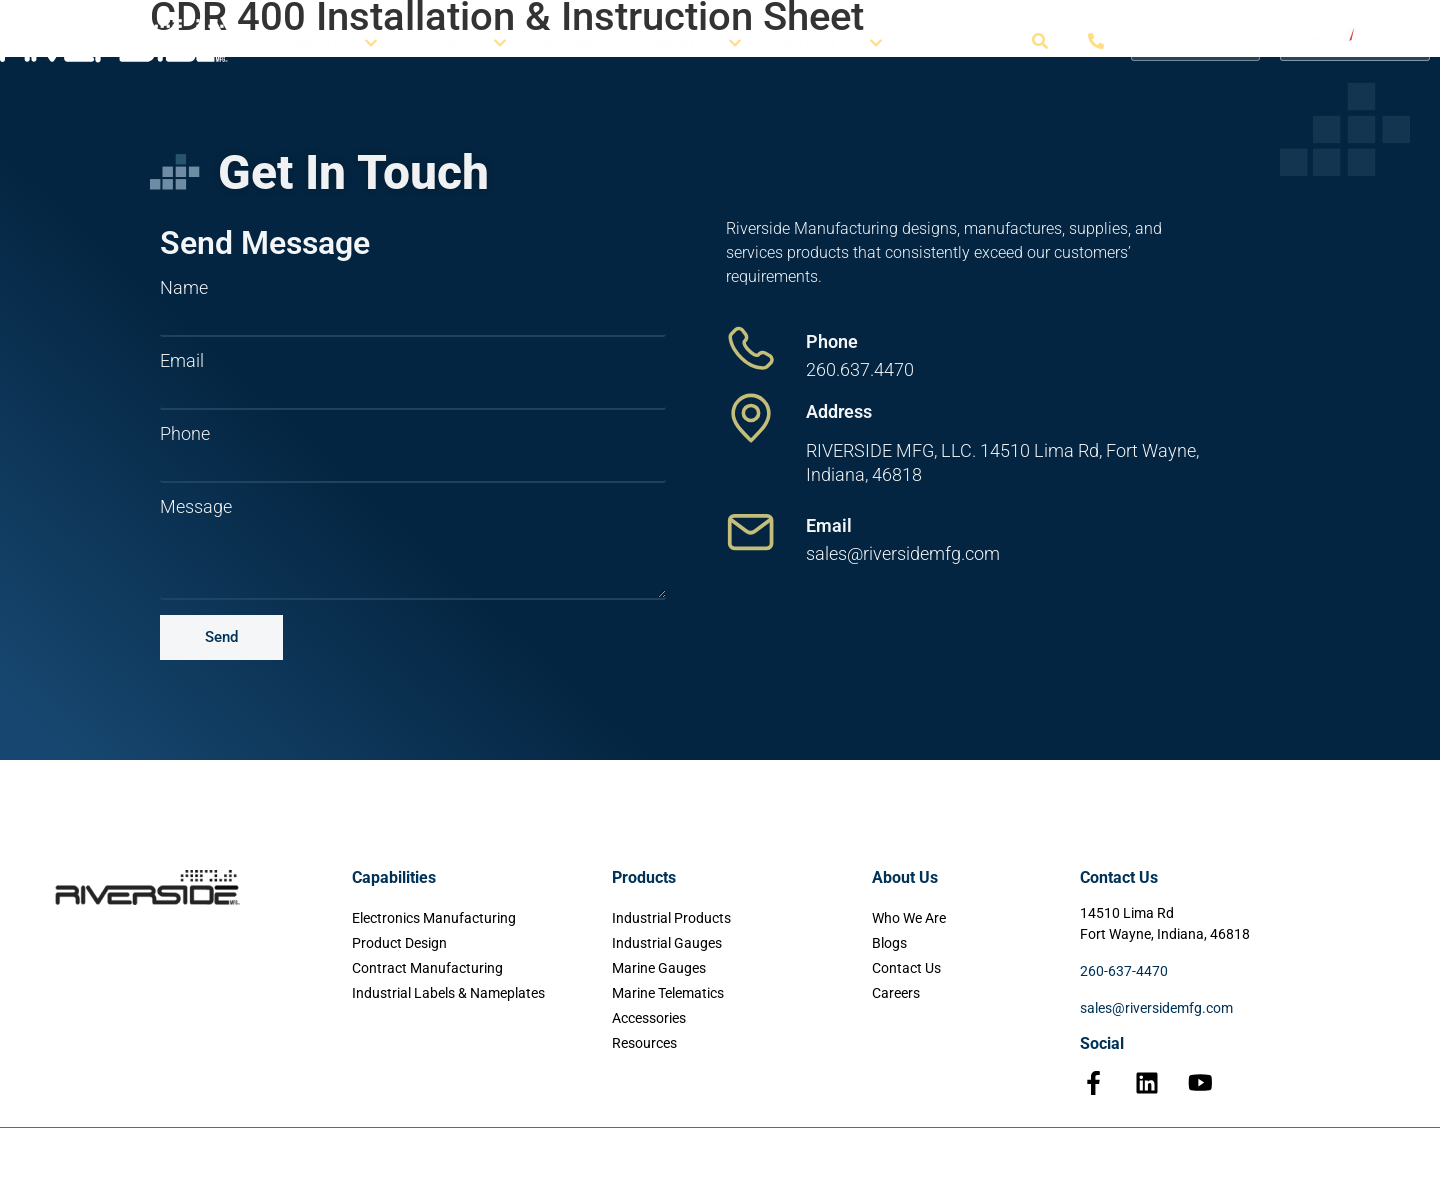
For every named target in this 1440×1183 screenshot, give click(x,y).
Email (182, 361)
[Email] (751, 532)
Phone (185, 434)
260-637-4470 (1124, 971)
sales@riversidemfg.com (1156, 1008)
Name (184, 288)
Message (196, 507)
